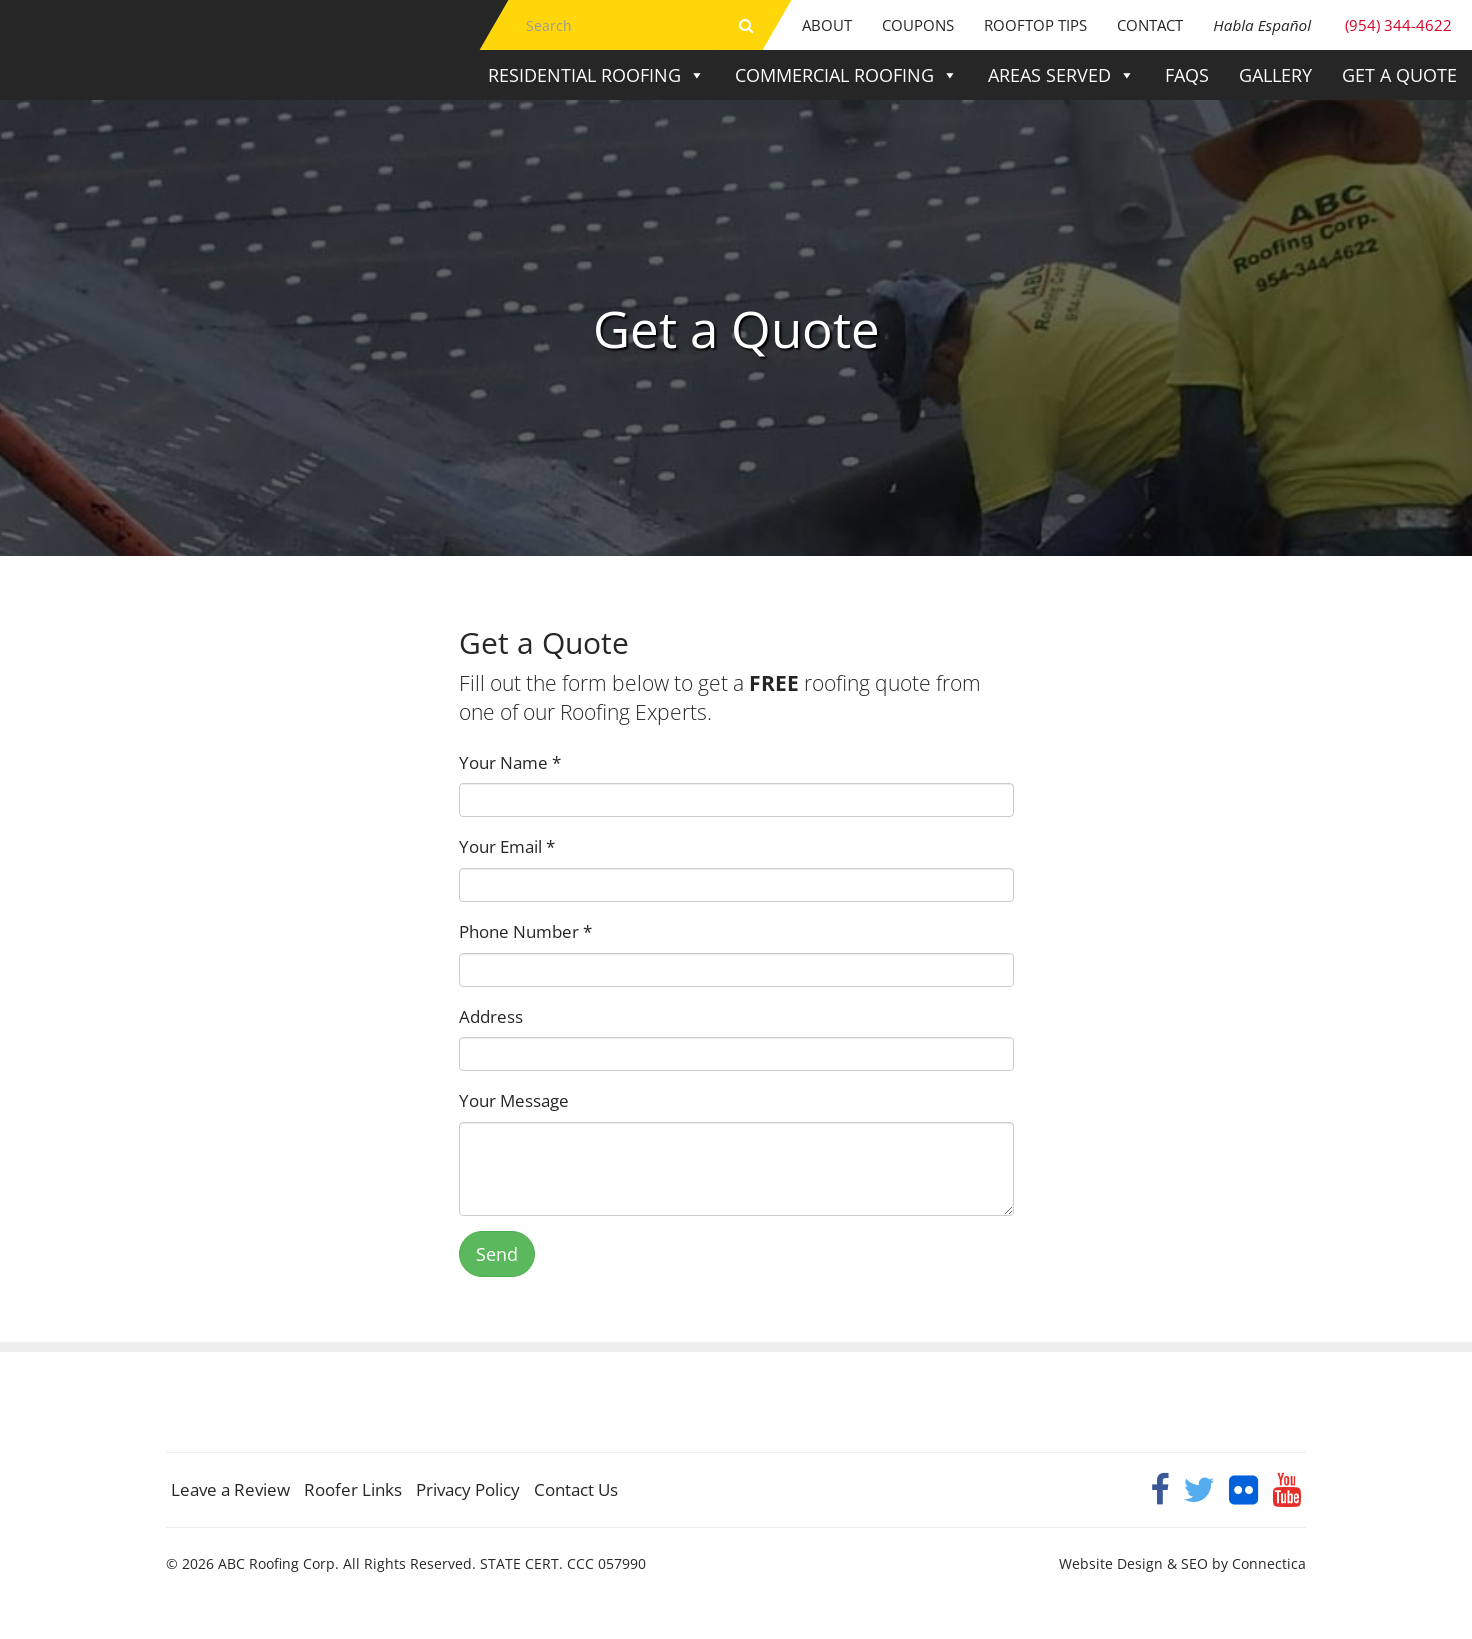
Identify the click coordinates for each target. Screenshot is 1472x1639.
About (827, 25)
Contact (1150, 25)
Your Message (514, 1100)
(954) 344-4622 (1332, 25)
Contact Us (576, 1489)
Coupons (918, 25)
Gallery (1275, 75)
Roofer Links (353, 1489)
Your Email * (507, 846)
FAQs (1187, 75)
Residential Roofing (596, 75)
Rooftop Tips (1035, 25)
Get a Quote (1399, 75)
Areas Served (1061, 75)
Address (491, 1016)
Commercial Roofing (846, 75)
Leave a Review (230, 1489)
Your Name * (510, 762)
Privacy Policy (468, 1489)
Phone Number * (525, 931)
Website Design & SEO (1133, 1563)
